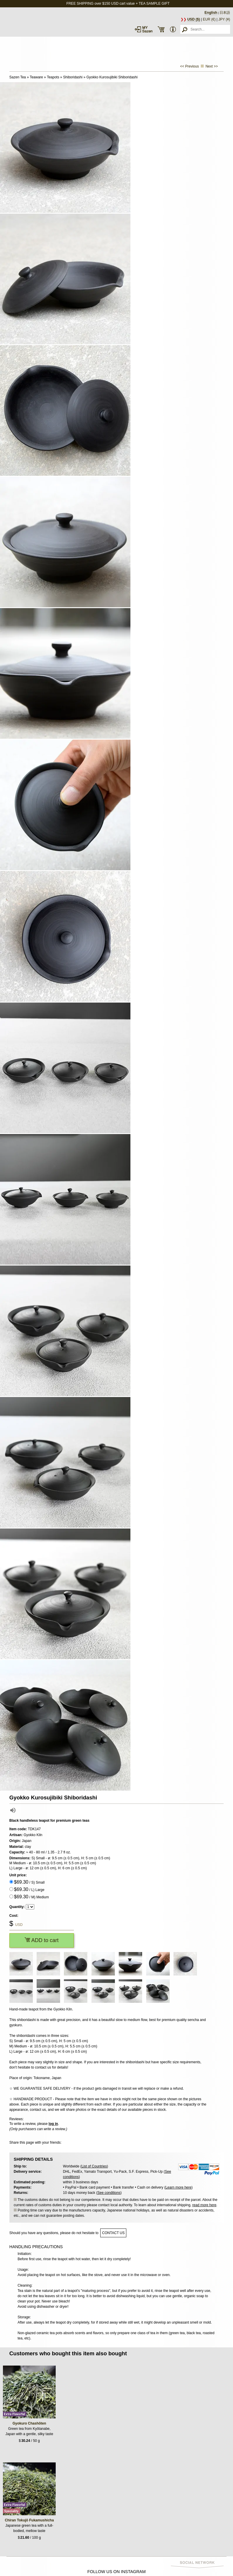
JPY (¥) (224, 19)
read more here (204, 2205)
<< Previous (189, 66)
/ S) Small (29, 1882)
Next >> (211, 66)
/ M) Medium (31, 1896)
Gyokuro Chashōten (29, 2423)
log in (53, 2124)
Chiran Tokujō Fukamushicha (29, 2520)
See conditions (108, 2193)
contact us (113, 2233)
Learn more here (178, 2187)
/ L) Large (29, 1889)
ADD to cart (42, 1940)
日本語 (225, 13)
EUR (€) (209, 19)
